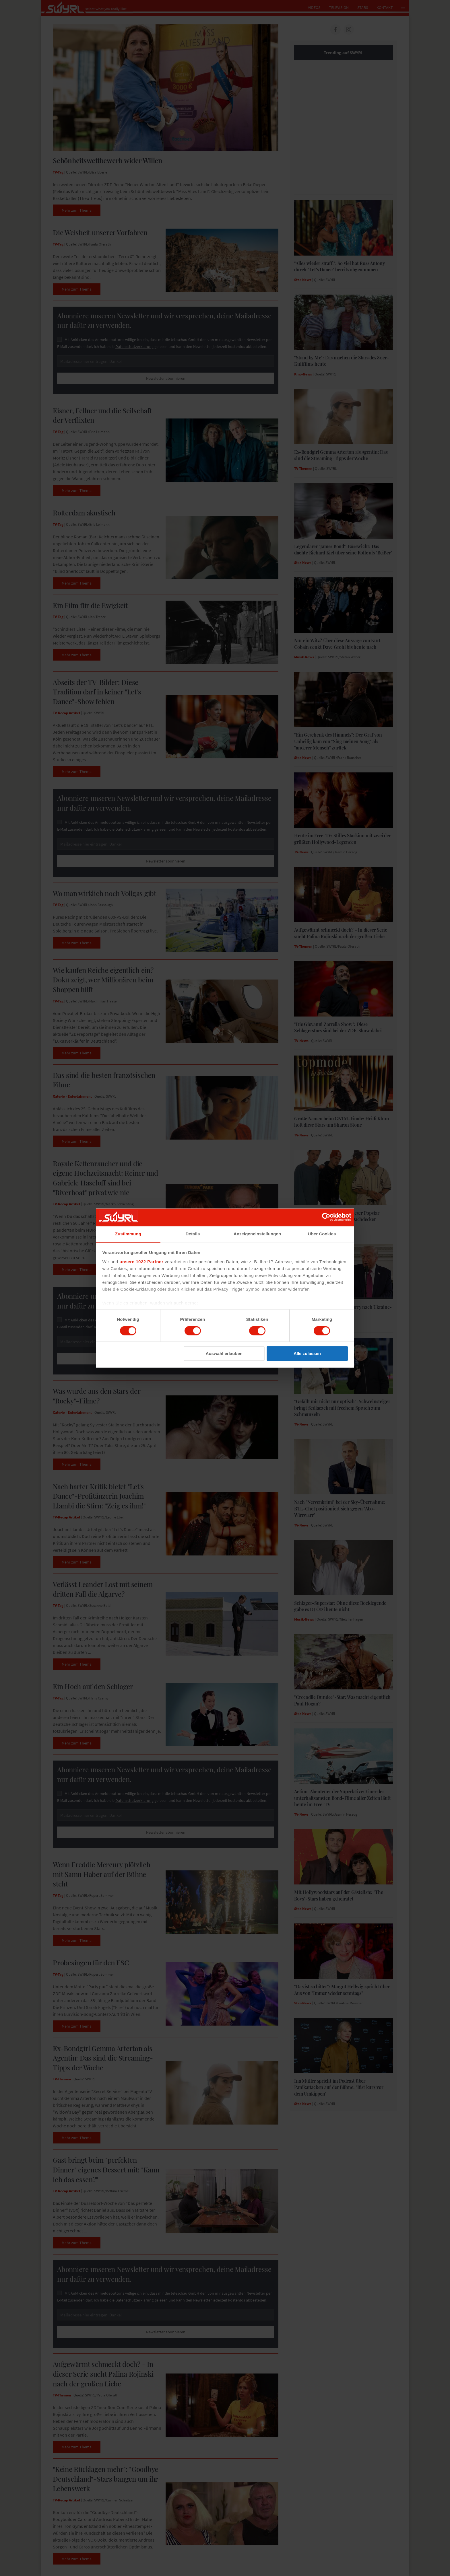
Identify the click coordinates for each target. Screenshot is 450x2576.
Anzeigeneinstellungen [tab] (257, 1233)
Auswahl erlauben (224, 1353)
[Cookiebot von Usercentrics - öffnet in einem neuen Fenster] (326, 1217)
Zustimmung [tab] (128, 1233)
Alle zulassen (307, 1353)
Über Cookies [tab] (322, 1233)
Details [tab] (193, 1233)
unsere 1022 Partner (141, 1261)
